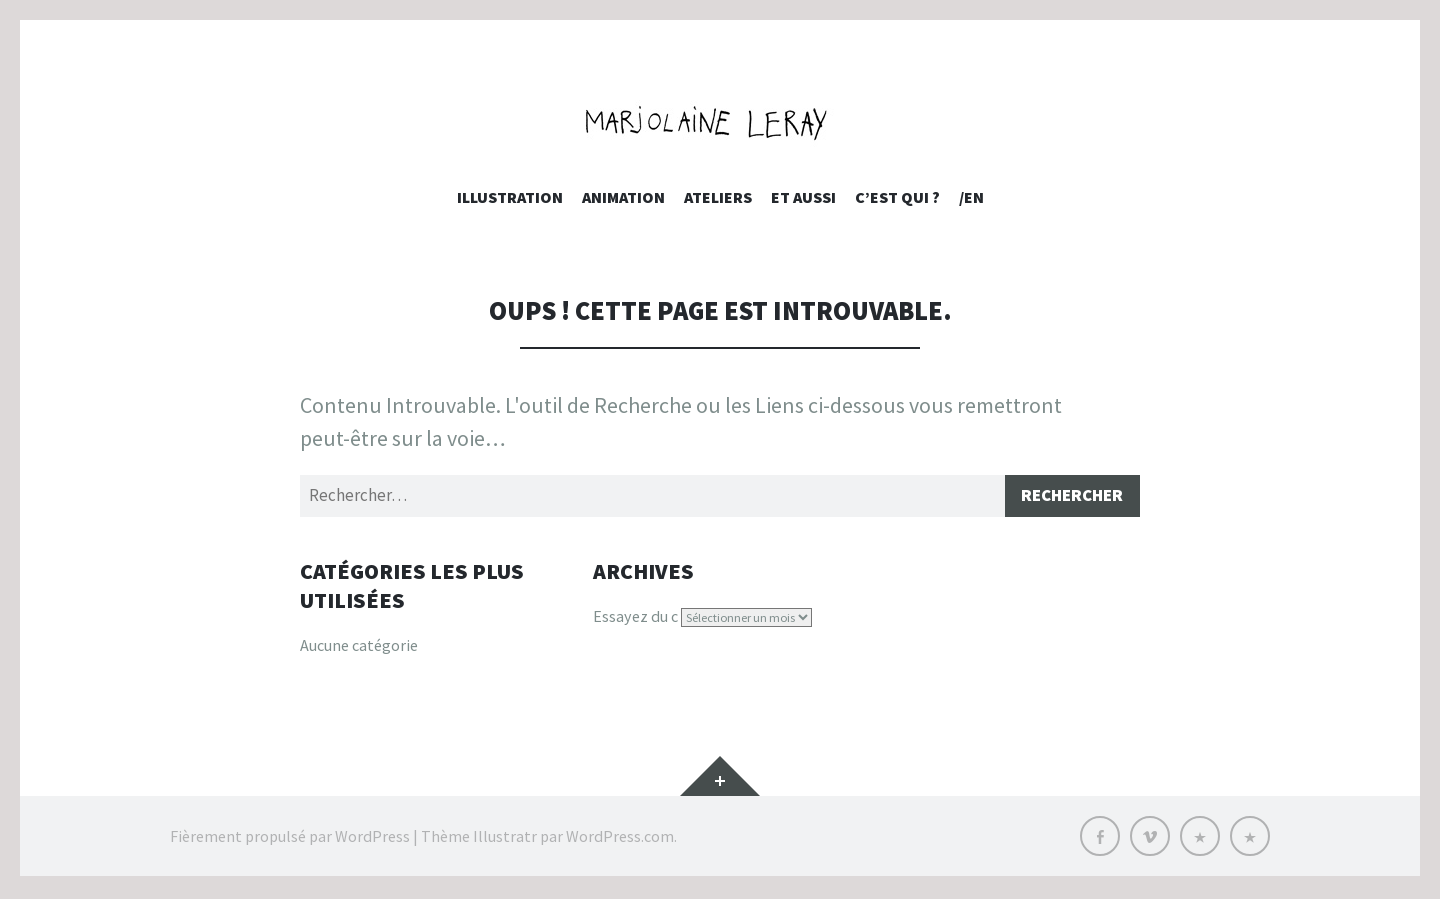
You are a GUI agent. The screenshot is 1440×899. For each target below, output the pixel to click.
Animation (623, 197)
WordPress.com (620, 839)
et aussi (803, 197)
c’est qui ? (897, 197)
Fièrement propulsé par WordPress (290, 839)
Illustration (510, 197)
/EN (971, 197)
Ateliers (718, 197)
